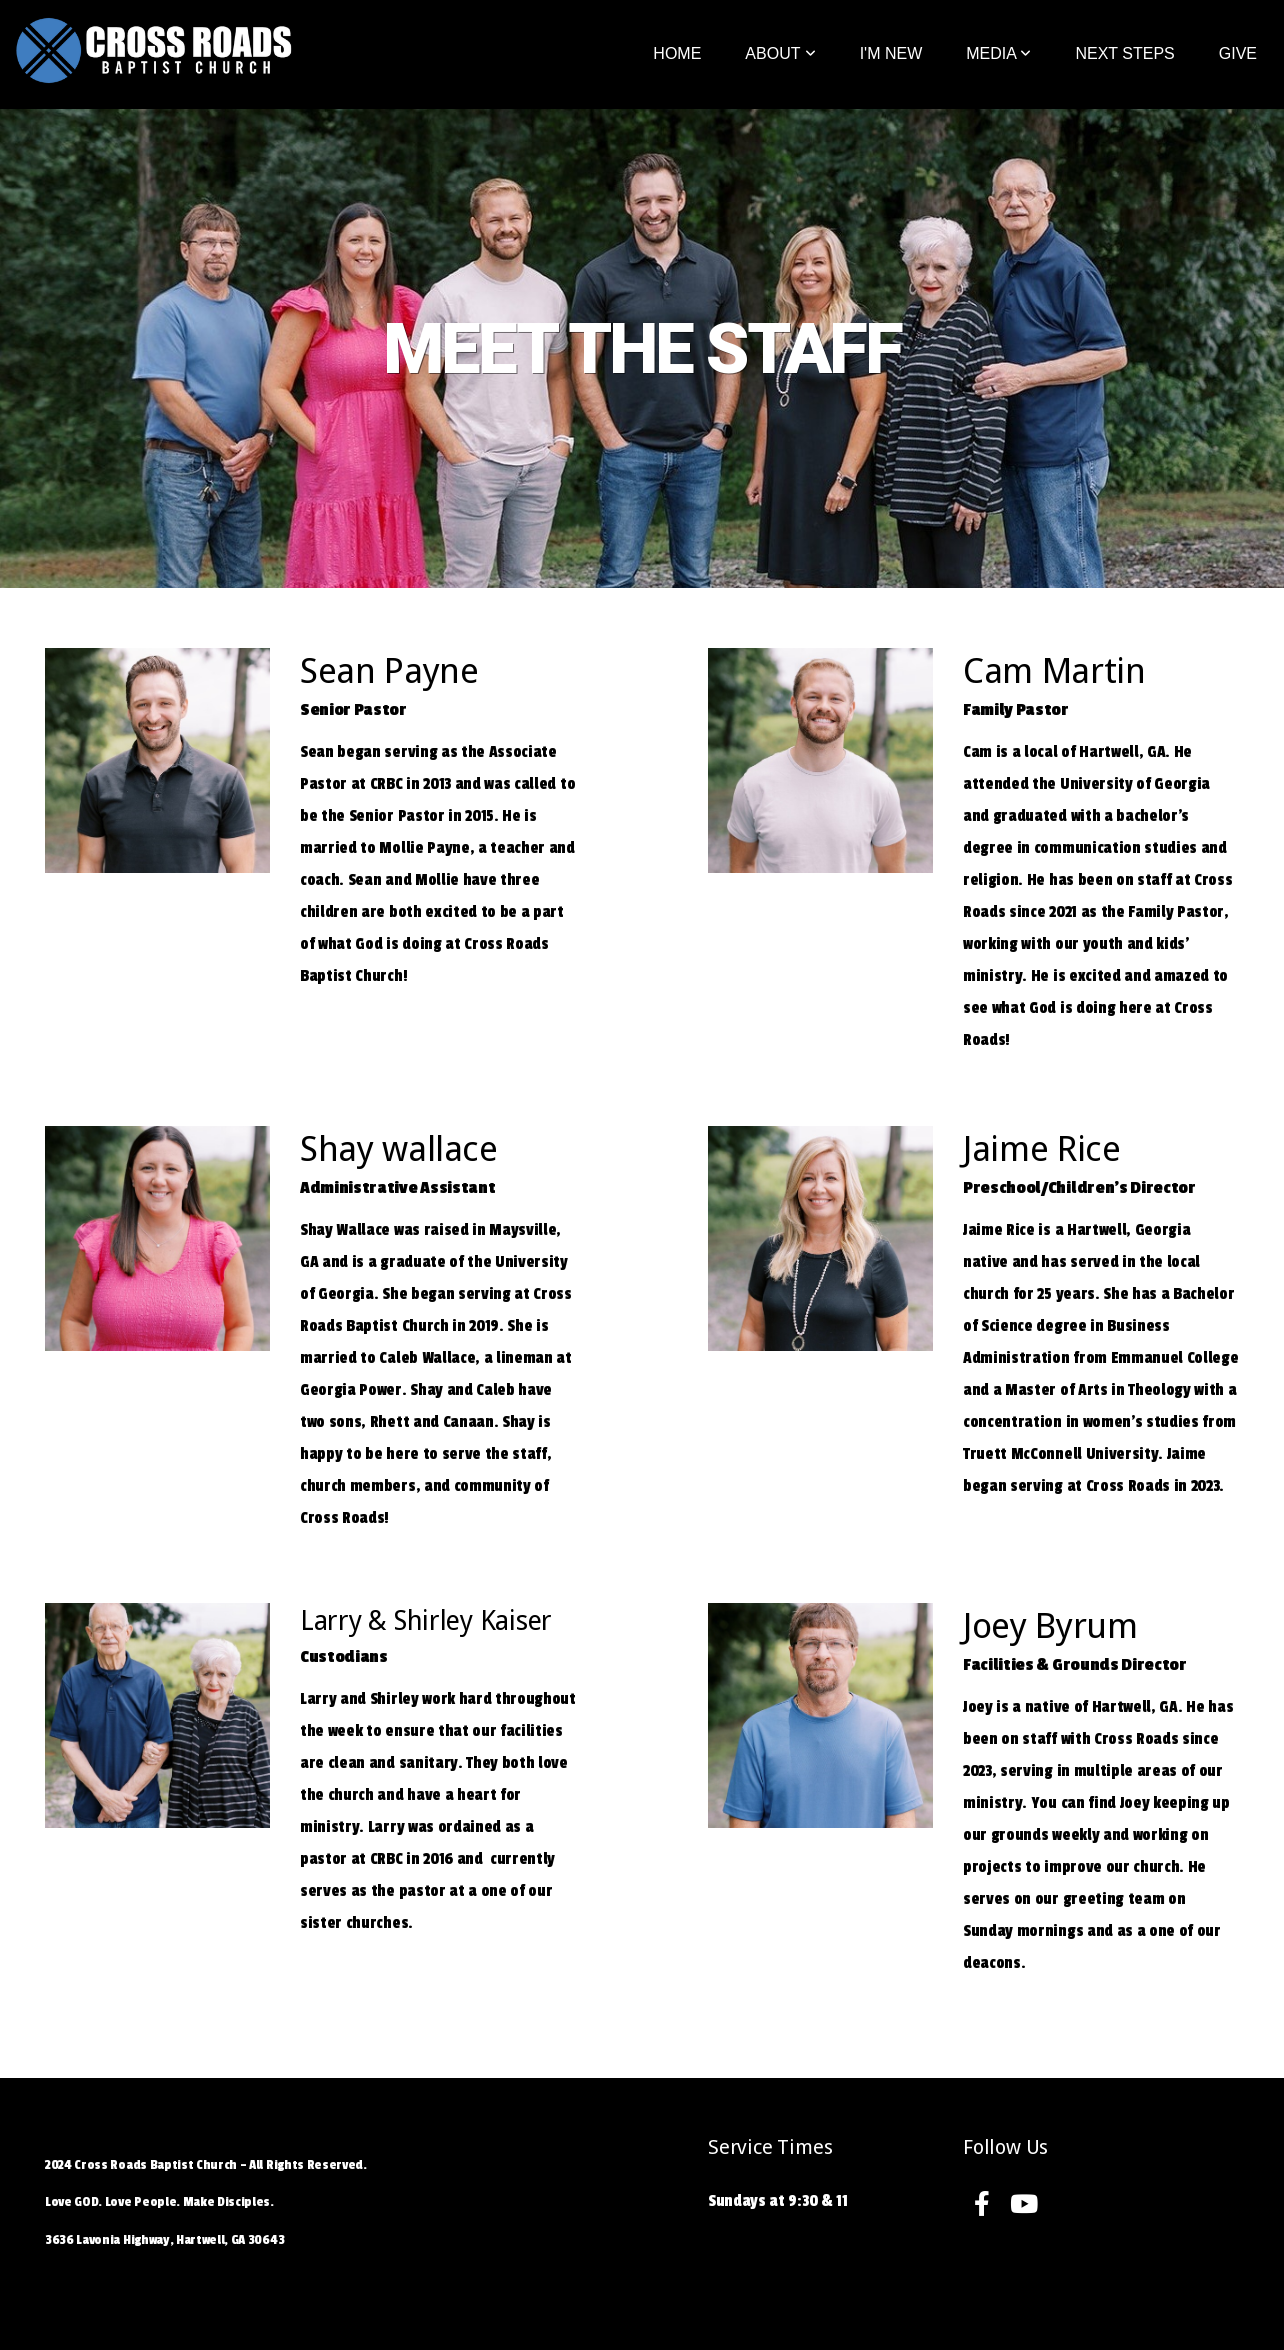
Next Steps (1124, 53)
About (780, 53)
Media (998, 53)
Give (1238, 53)
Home (677, 53)
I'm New (891, 53)
